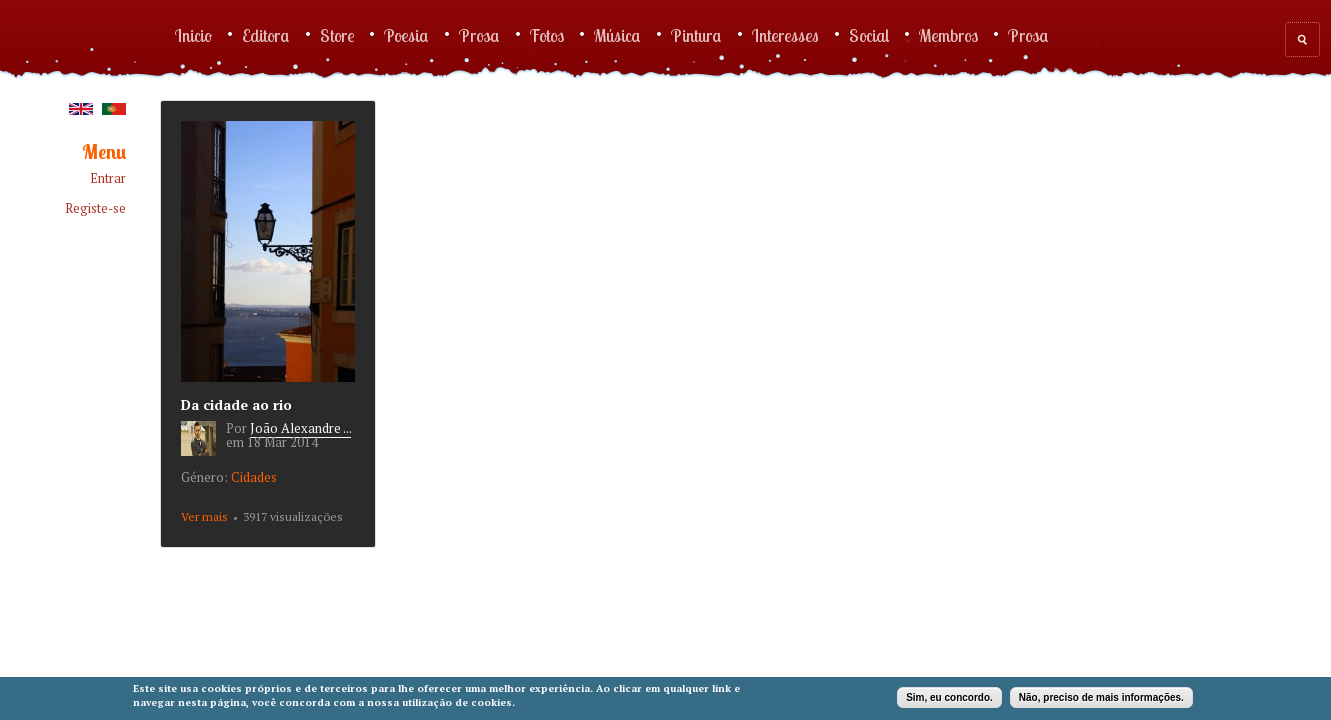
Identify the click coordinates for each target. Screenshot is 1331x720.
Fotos (547, 35)
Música (617, 35)
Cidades (254, 477)
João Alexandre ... (300, 428)
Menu (104, 152)
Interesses (785, 35)
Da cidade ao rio (236, 404)
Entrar (108, 178)
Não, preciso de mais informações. (1101, 697)
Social (869, 35)
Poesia (406, 35)
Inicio (193, 35)
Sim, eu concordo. (949, 697)
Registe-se (95, 208)
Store (337, 35)
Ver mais (204, 516)
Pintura (696, 35)
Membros (948, 35)
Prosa (479, 35)
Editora (266, 35)
